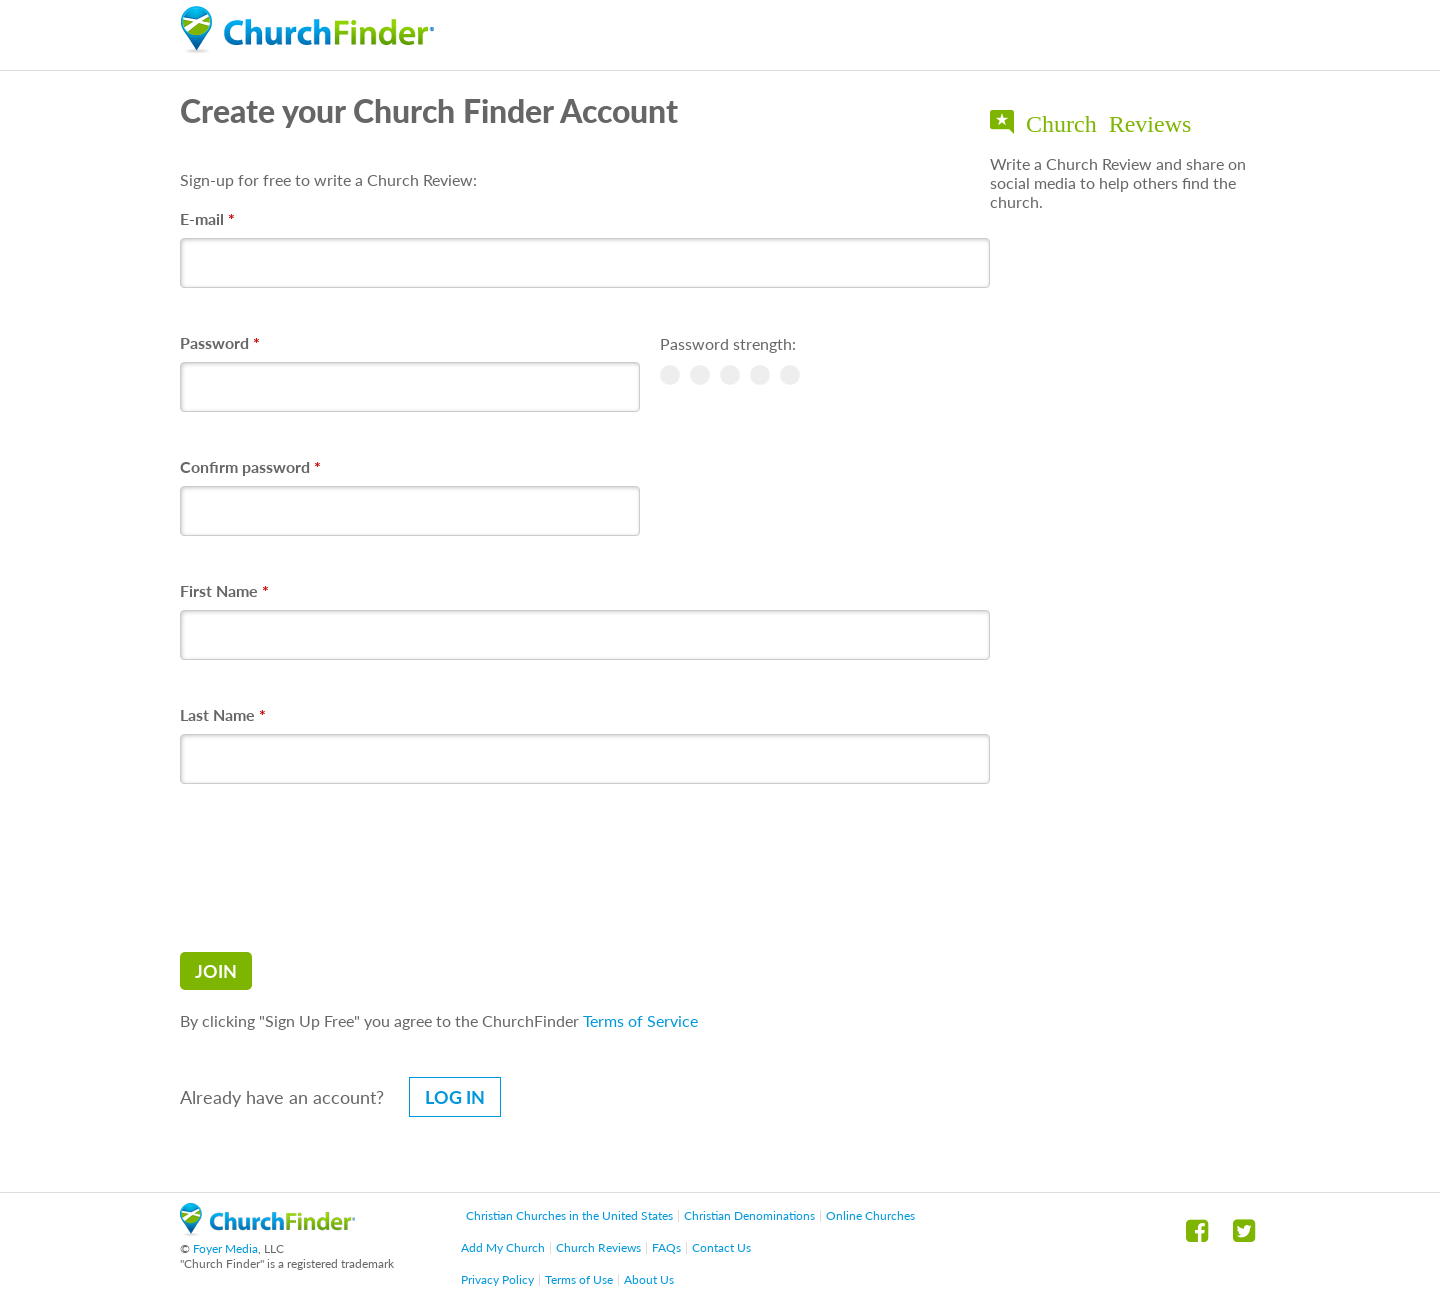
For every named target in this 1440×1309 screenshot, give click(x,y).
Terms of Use (579, 1279)
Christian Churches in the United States (569, 1215)
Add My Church (503, 1247)
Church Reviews (598, 1247)
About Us (649, 1279)
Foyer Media (225, 1248)
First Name (224, 590)
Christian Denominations (749, 1215)
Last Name (223, 714)
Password (220, 342)
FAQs (666, 1247)
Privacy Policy (497, 1279)
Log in (455, 1097)
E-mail (207, 218)
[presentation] (332, 868)
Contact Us (721, 1247)
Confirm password (250, 466)
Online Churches (870, 1215)
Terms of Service (640, 1020)
